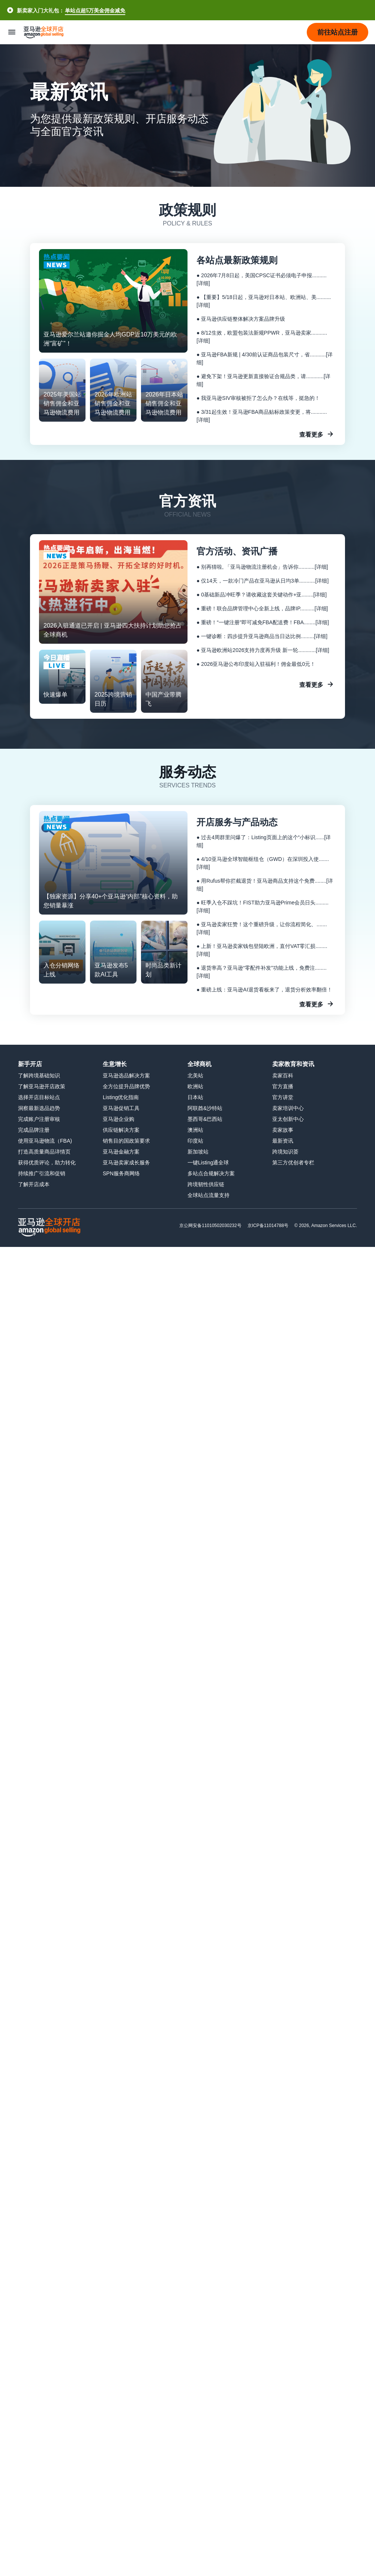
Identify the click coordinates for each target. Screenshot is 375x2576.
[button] (337, 32)
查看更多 (311, 434)
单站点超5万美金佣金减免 (95, 10)
